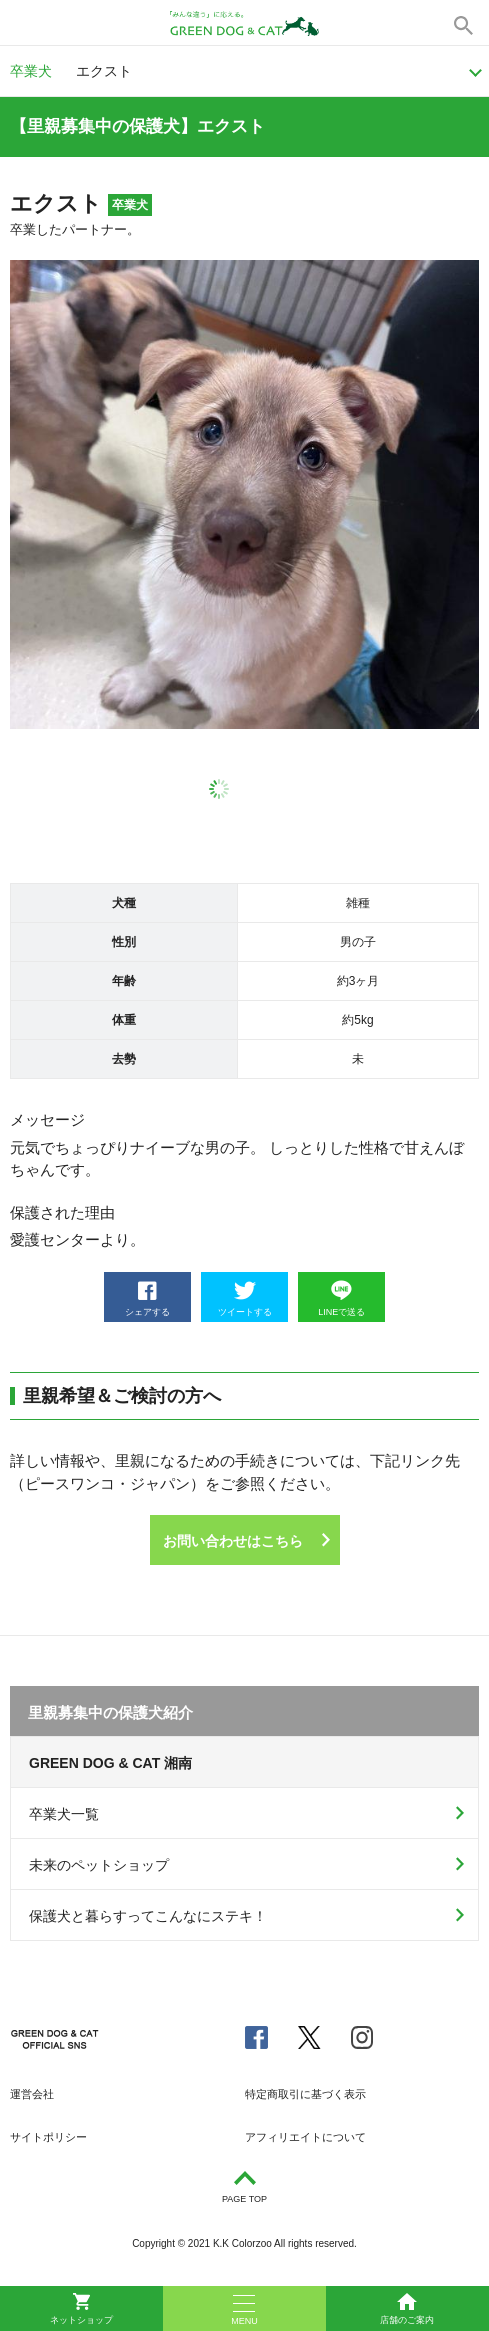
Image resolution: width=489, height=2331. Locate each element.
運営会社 (32, 2094)
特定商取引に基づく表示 (305, 2094)
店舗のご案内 (407, 2309)
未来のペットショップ (99, 1865)
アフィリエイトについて (305, 2137)
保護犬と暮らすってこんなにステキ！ (148, 1916)
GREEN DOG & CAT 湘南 (110, 1763)
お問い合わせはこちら (233, 1541)
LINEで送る (341, 1298)
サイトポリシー (48, 2137)
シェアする (147, 1298)
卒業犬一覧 (64, 1814)
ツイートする (245, 1298)
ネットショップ (81, 2309)
